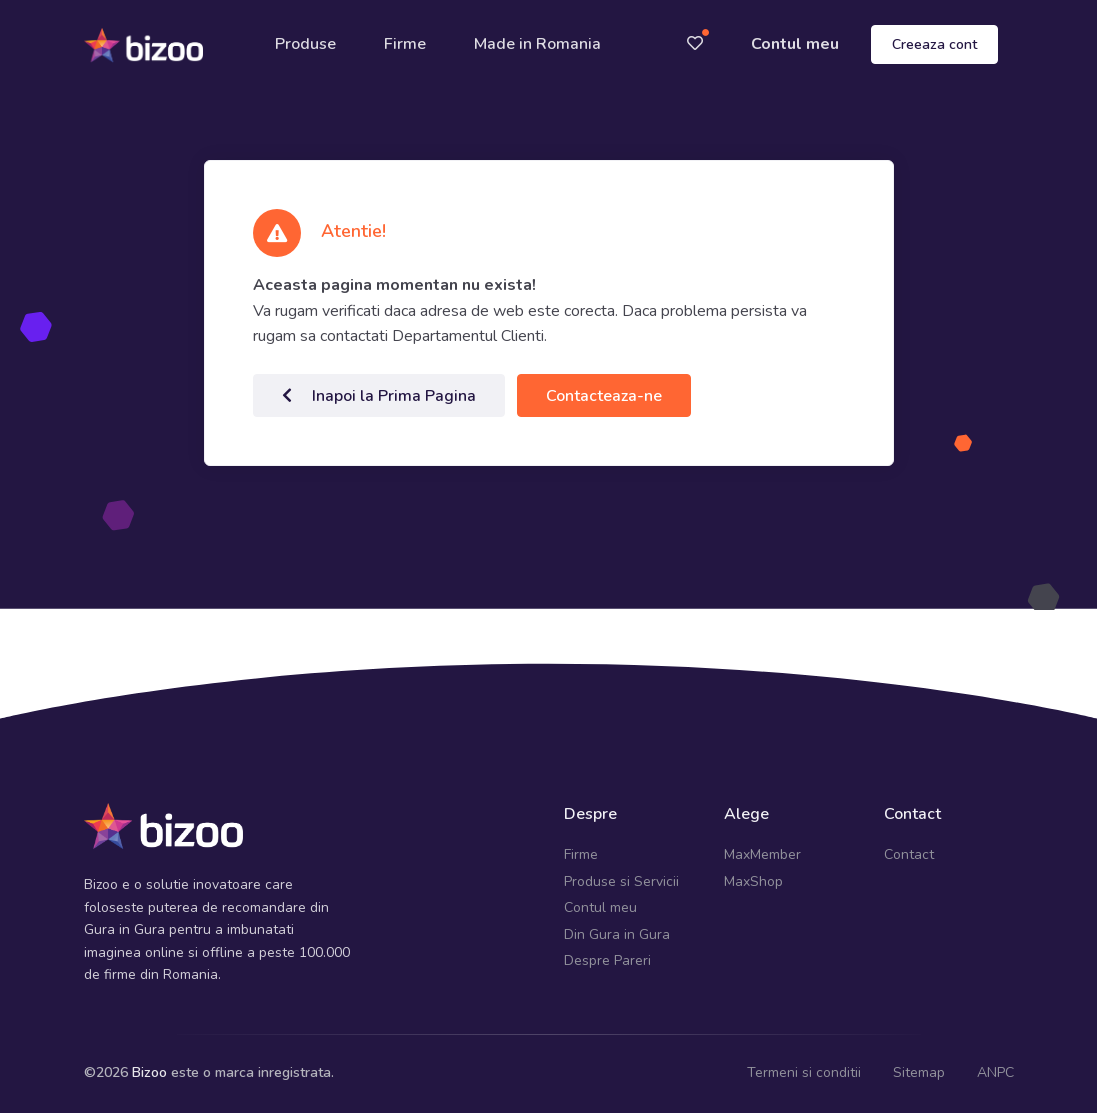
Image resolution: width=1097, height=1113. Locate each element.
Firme (405, 44)
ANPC (995, 1072)
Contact (909, 854)
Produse (305, 44)
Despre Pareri (607, 960)
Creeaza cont (934, 44)
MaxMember (762, 854)
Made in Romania (537, 44)
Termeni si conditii (804, 1072)
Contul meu (795, 44)
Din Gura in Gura (617, 934)
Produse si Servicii (621, 881)
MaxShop (753, 881)
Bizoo (149, 1072)
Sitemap (919, 1072)
